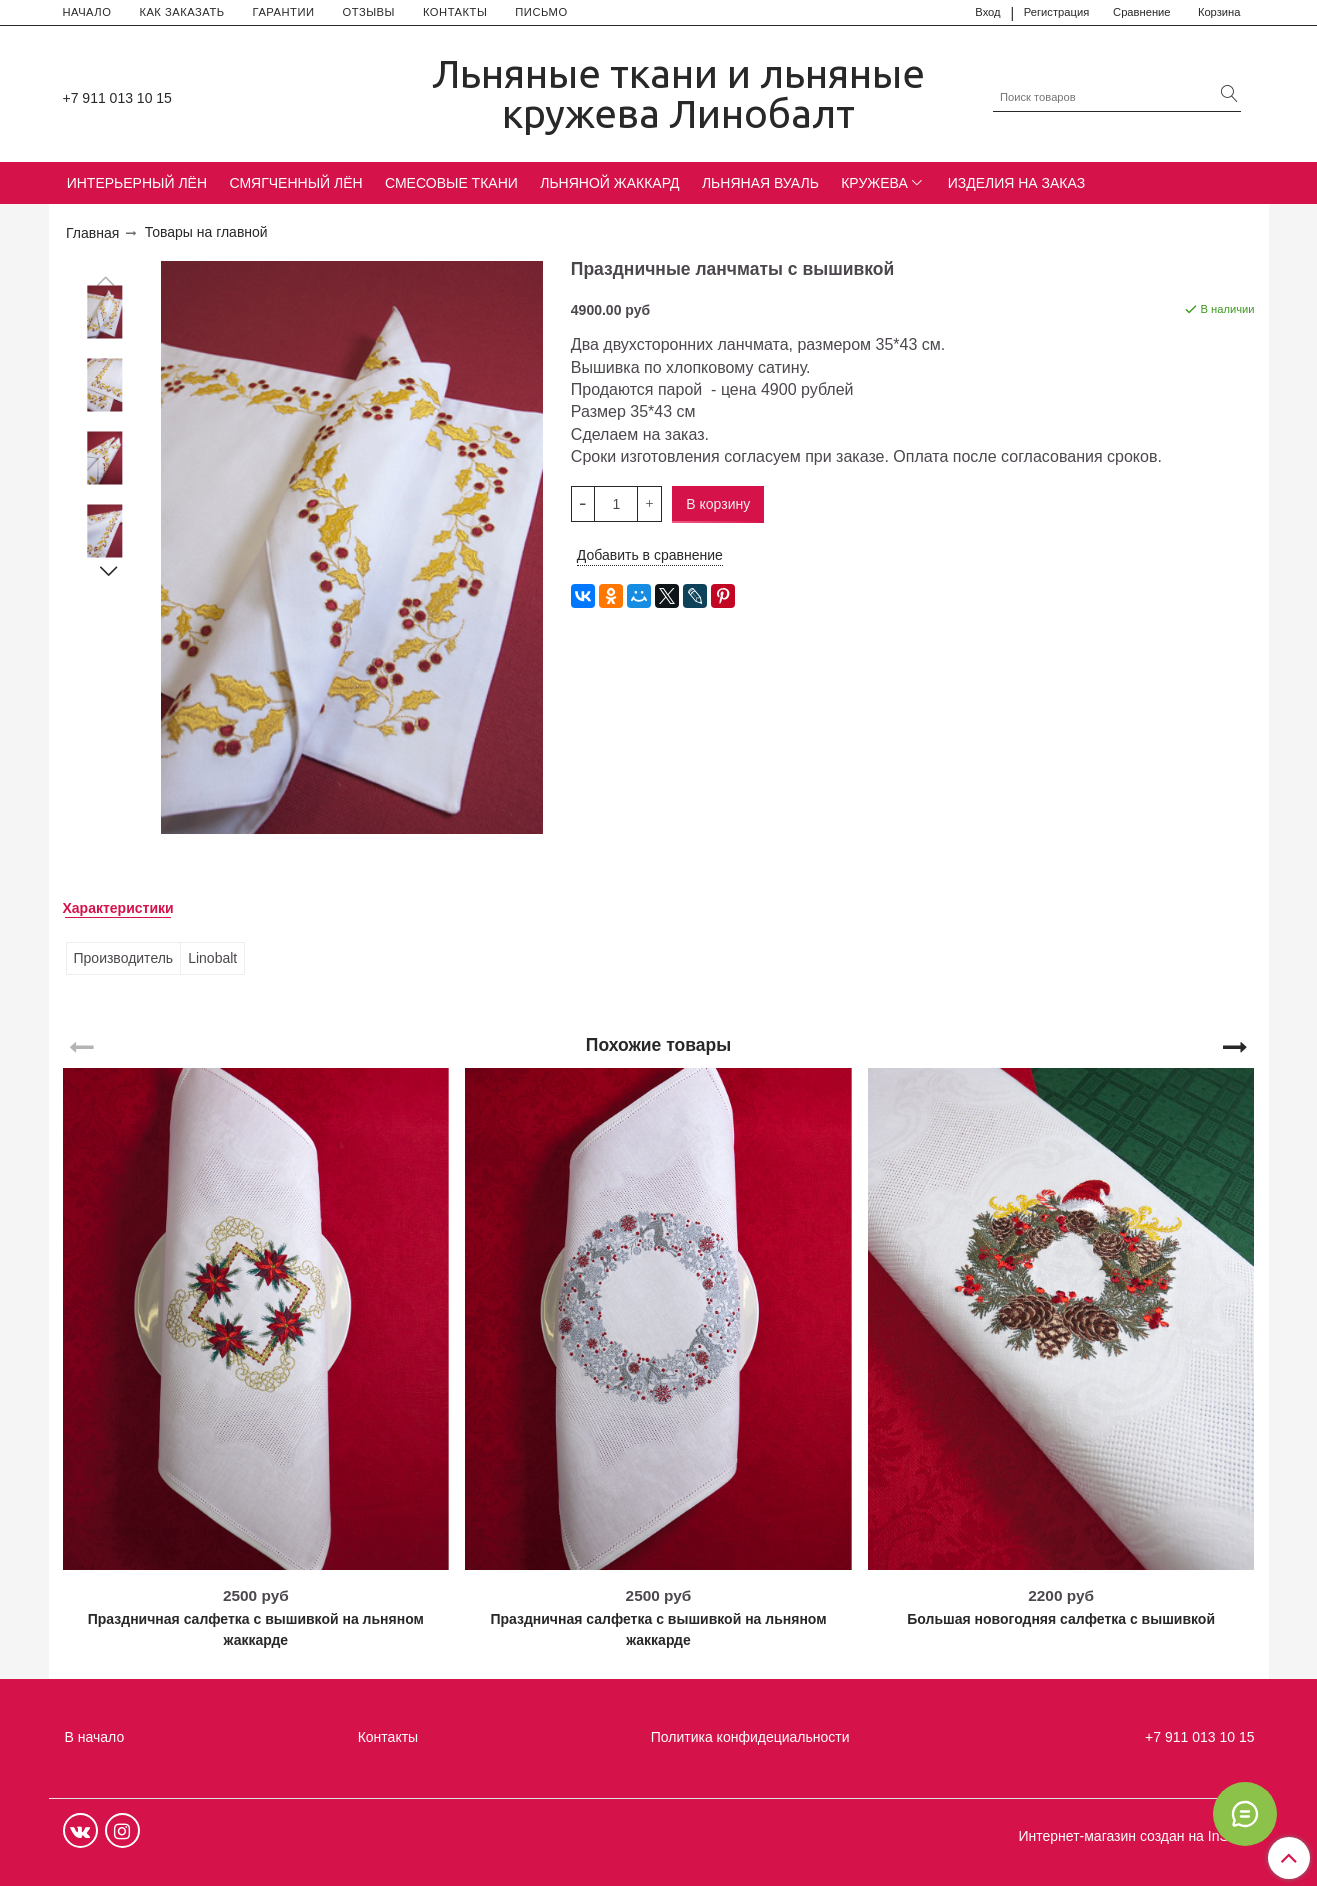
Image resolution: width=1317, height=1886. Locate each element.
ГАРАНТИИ (284, 12)
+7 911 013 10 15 (117, 98)
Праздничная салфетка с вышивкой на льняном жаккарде (256, 1629)
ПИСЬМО (541, 12)
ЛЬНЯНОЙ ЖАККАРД (609, 183)
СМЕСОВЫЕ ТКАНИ (451, 183)
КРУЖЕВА (874, 183)
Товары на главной (206, 232)
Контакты (388, 1737)
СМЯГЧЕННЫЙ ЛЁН (295, 183)
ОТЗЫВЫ (369, 12)
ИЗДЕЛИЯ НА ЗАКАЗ (1017, 183)
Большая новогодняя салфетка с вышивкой (1061, 1619)
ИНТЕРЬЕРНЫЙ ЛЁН (137, 183)
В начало (95, 1737)
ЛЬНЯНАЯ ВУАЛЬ (760, 183)
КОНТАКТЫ (455, 12)
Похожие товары (658, 1044)
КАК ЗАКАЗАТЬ (181, 12)
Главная (92, 233)
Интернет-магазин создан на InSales (1136, 1836)
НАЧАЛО (87, 12)
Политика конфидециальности (750, 1737)
